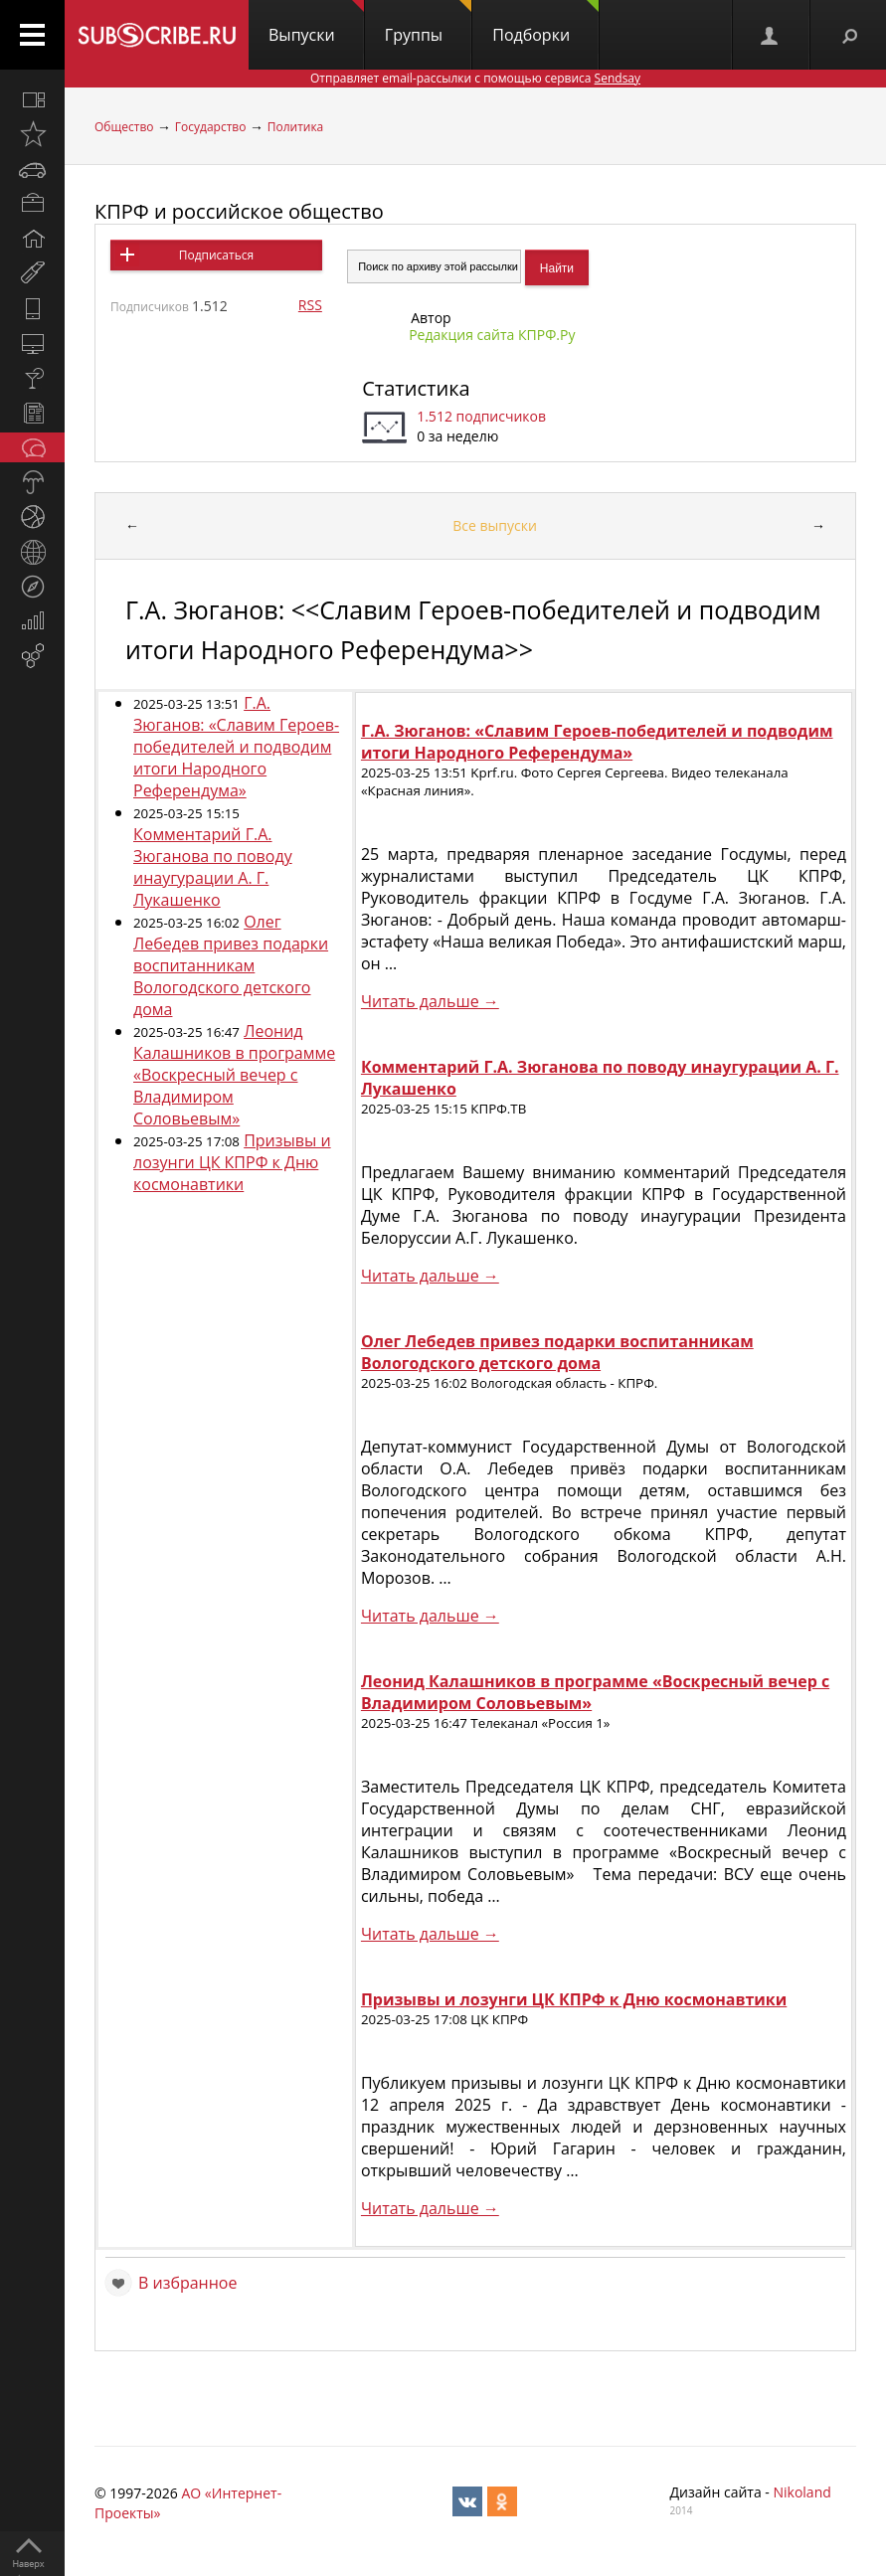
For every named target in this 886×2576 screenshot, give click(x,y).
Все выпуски (494, 525)
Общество (123, 126)
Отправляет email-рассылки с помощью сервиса (475, 78)
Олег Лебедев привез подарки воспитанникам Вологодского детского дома (230, 965)
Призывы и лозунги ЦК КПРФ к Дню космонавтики (232, 1162)
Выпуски (316, 23)
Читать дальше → (430, 1001)
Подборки (545, 23)
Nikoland (801, 2492)
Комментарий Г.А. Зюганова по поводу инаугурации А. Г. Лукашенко (212, 867)
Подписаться (216, 255)
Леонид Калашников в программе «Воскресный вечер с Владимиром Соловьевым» (234, 1074)
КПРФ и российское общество (239, 211)
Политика (295, 126)
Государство (211, 126)
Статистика (415, 388)
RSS (310, 304)
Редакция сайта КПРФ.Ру (492, 334)
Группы (428, 23)
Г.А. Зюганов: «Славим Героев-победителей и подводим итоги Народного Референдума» (236, 746)
